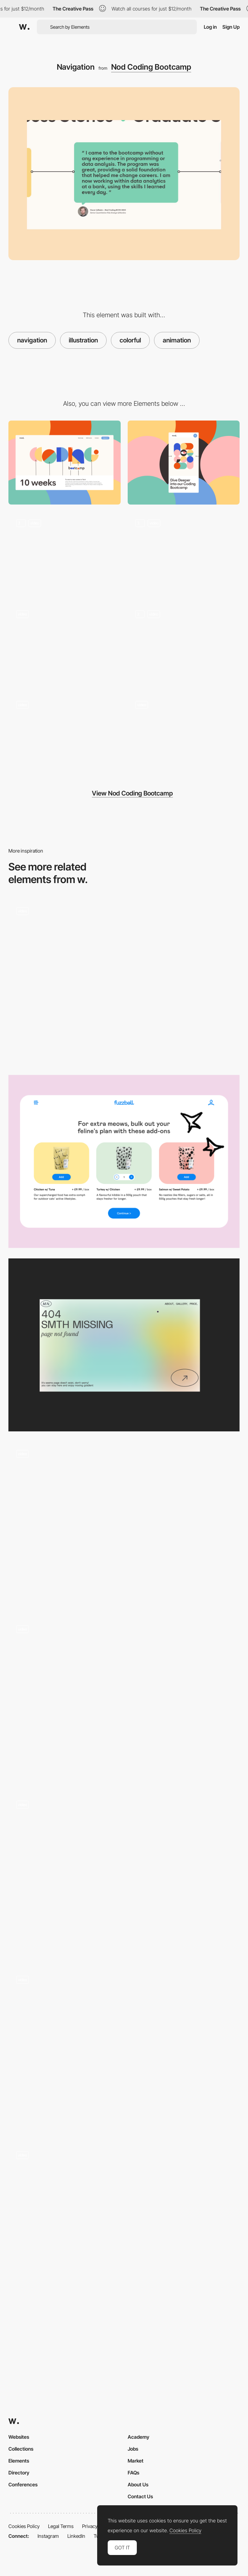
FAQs (133, 2473)
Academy (138, 2437)
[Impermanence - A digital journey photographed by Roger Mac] (124, 1875)
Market (135, 2461)
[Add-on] (124, 1161)
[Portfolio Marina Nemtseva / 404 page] (124, 1344)
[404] (64, 644)
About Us (138, 2484)
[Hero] (64, 554)
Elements (18, 2461)
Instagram (48, 2536)
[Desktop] (64, 463)
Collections (20, 2449)
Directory (18, 2473)
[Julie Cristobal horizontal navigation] (124, 1524)
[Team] (64, 735)
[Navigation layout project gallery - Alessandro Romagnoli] (124, 2226)
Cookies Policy (24, 2526)
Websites (18, 2437)
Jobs (133, 2449)
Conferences (23, 2484)
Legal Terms (61, 2526)
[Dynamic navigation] (124, 1699)
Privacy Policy (96, 2526)
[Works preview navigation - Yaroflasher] (124, 982)
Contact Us (140, 2496)
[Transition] (184, 554)
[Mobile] (184, 463)
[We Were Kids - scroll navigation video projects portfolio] (124, 2050)
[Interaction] (184, 735)
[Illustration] (184, 644)
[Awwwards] (24, 27)
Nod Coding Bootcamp (151, 67)
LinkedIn (76, 2536)
